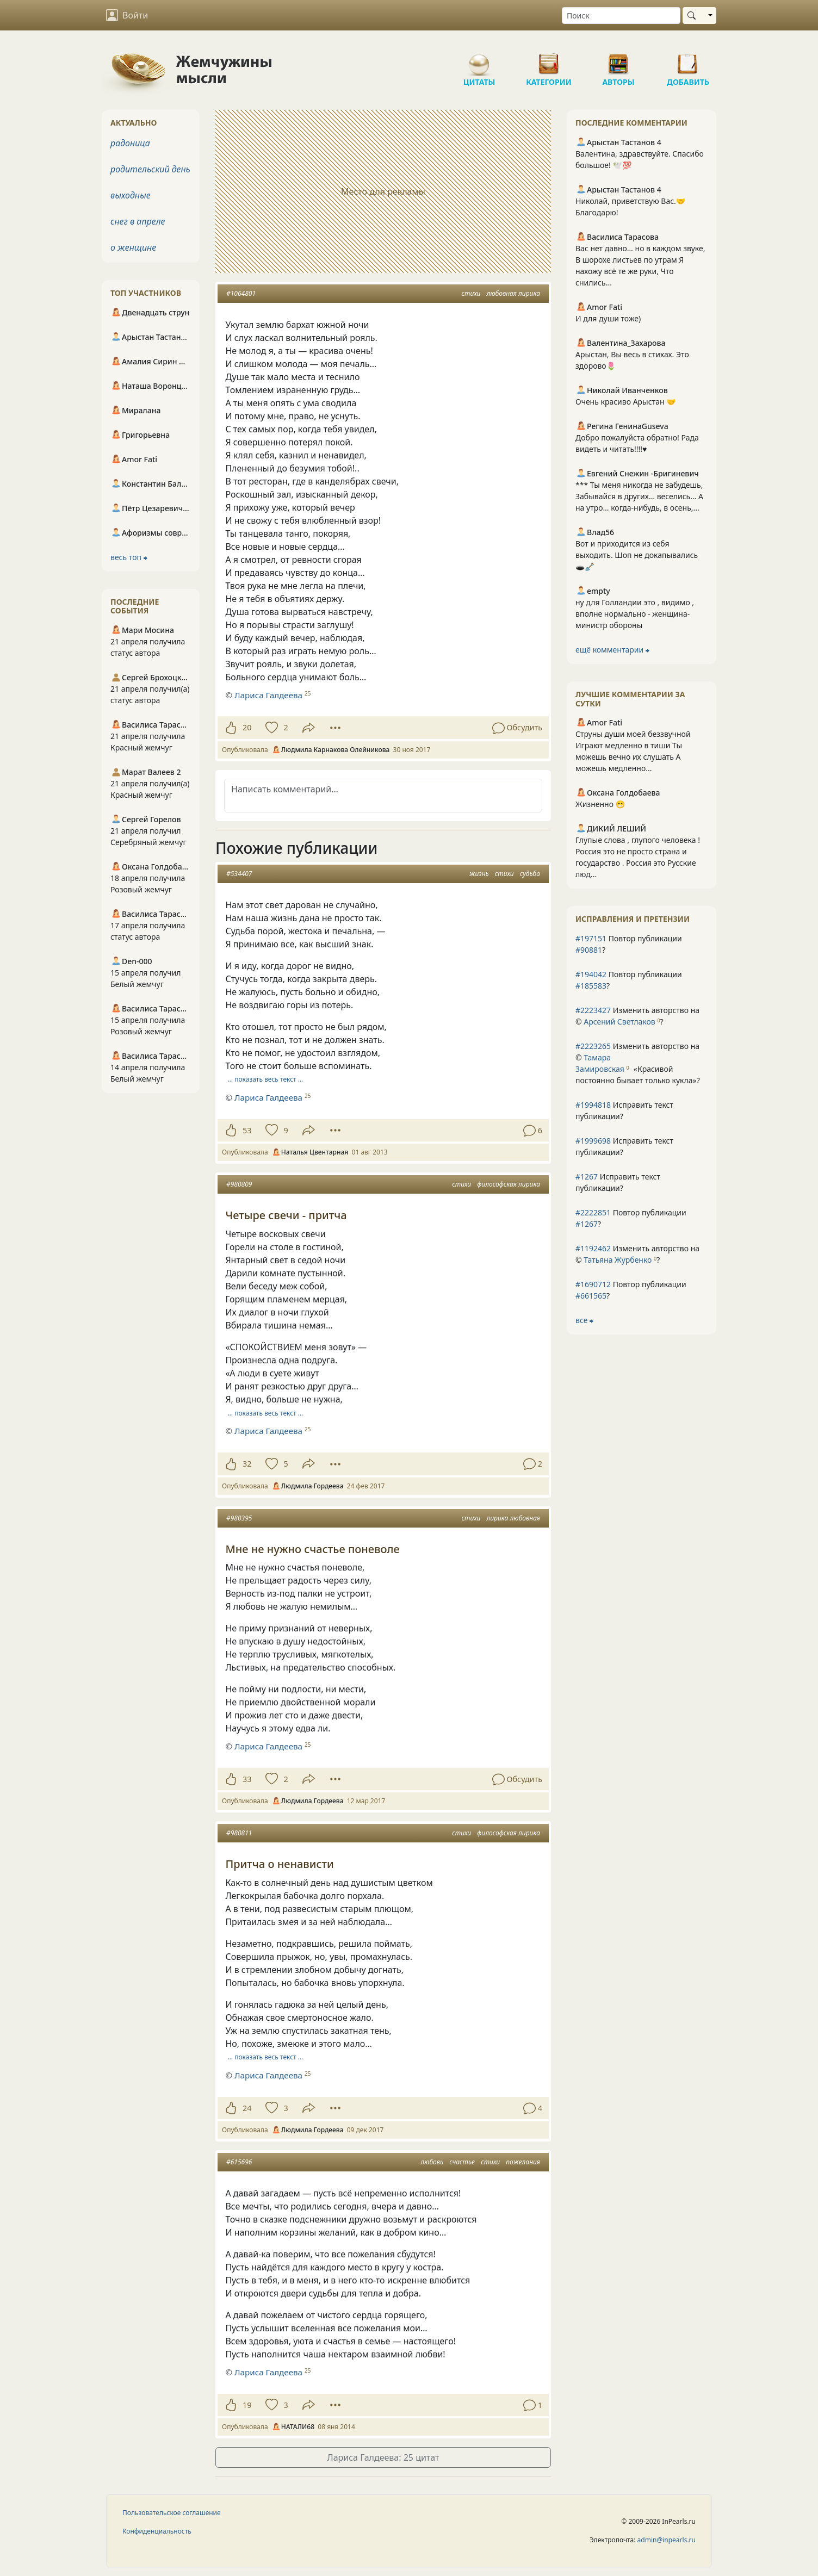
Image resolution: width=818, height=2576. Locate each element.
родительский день (150, 169)
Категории (548, 60)
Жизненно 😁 (600, 804)
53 (247, 1130)
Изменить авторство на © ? (637, 1016)
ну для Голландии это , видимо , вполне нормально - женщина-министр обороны (634, 613)
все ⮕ (584, 1320)
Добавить (688, 60)
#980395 (239, 1518)
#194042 (590, 974)
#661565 (590, 1295)
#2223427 (593, 1010)
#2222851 (593, 1212)
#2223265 (593, 1046)
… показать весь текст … (265, 1079)
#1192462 (593, 1248)
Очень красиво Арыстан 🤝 (625, 401)
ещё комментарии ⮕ (612, 649)
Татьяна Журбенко (618, 1260)
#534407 (239, 873)
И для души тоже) (608, 318)
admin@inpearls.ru (666, 2539)
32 (247, 1463)
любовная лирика (514, 293)
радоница (130, 143)
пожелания (523, 2162)
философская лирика (508, 1184)
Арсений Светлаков (619, 1021)
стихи (470, 293)
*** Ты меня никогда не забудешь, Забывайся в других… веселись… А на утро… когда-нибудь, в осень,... (639, 496)
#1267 (586, 1176)
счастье (462, 2162)
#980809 (239, 1184)
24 (247, 2108)
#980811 (239, 1833)
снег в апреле (137, 221)
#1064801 (241, 293)
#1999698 (593, 1140)
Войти (127, 15)
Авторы (618, 60)
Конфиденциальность (156, 2531)
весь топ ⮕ (128, 557)
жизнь (479, 873)
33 (247, 1779)
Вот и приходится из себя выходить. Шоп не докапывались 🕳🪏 (636, 555)
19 (247, 2405)
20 (247, 727)
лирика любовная (514, 1518)
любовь (431, 2162)
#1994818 (593, 1105)
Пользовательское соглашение (171, 2512)
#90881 (588, 950)
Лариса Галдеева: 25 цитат (383, 2457)
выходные (130, 195)
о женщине (133, 247)
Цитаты (479, 60)
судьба (530, 873)
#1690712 (593, 1284)
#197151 (590, 938)
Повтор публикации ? (628, 944)
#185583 (590, 985)
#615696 (239, 2162)
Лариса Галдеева (268, 695)
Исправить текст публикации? (624, 1110)
